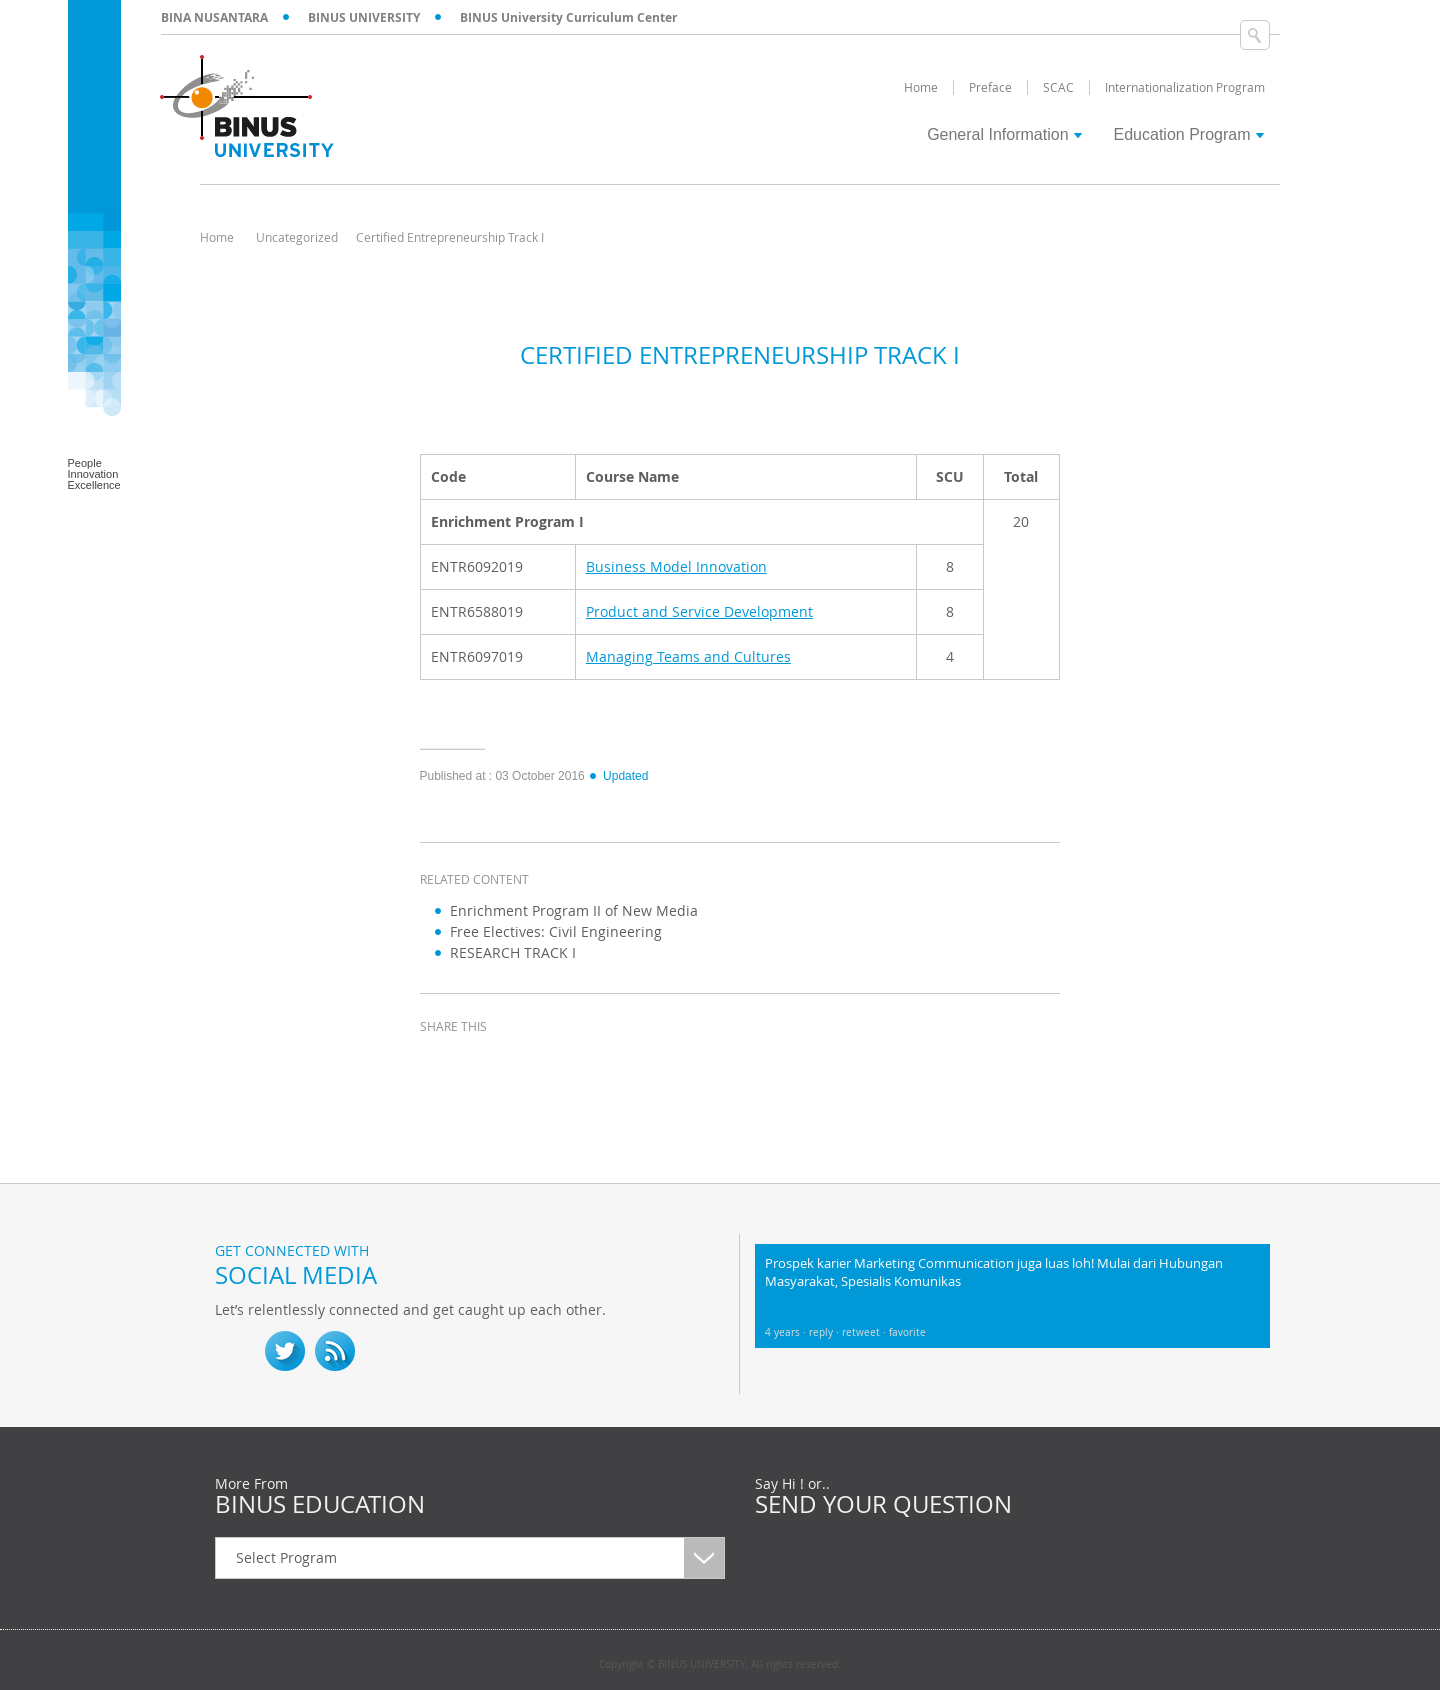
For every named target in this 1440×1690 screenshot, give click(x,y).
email (590, 1063)
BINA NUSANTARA (214, 17)
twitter (490, 1063)
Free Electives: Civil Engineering (556, 931)
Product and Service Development (699, 611)
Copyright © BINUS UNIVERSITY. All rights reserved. (720, 1665)
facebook (440, 1063)
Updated (618, 776)
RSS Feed (335, 1351)
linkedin (540, 1063)
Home (217, 237)
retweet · (865, 1332)
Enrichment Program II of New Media (574, 910)
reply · (825, 1332)
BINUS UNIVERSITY (364, 17)
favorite (907, 1332)
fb (235, 1351)
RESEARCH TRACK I (513, 952)
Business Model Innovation (676, 566)
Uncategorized (297, 237)
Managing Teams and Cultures (688, 656)
